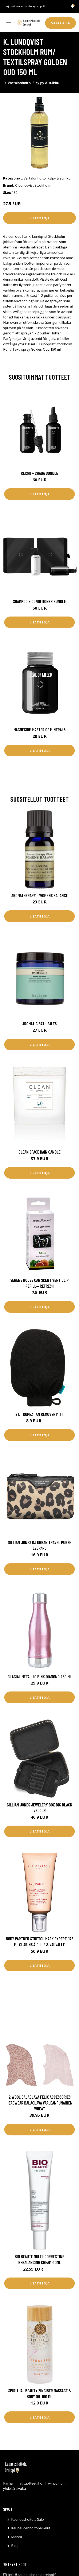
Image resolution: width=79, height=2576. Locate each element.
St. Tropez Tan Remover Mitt (39, 1414)
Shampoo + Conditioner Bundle (39, 601)
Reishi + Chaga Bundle (39, 473)
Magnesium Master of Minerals (39, 729)
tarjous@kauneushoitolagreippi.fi (25, 6)
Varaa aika (60, 23)
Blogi (15, 2545)
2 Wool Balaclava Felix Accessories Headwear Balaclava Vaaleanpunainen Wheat (39, 2102)
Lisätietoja (40, 218)
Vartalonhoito (19, 83)
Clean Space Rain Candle (39, 1151)
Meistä (16, 2537)
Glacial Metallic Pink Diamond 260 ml (40, 1676)
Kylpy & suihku (47, 83)
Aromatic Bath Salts (39, 1023)
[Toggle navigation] (9, 22)
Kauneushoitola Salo (27, 2519)
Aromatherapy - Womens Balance (39, 895)
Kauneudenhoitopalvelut (30, 2528)
